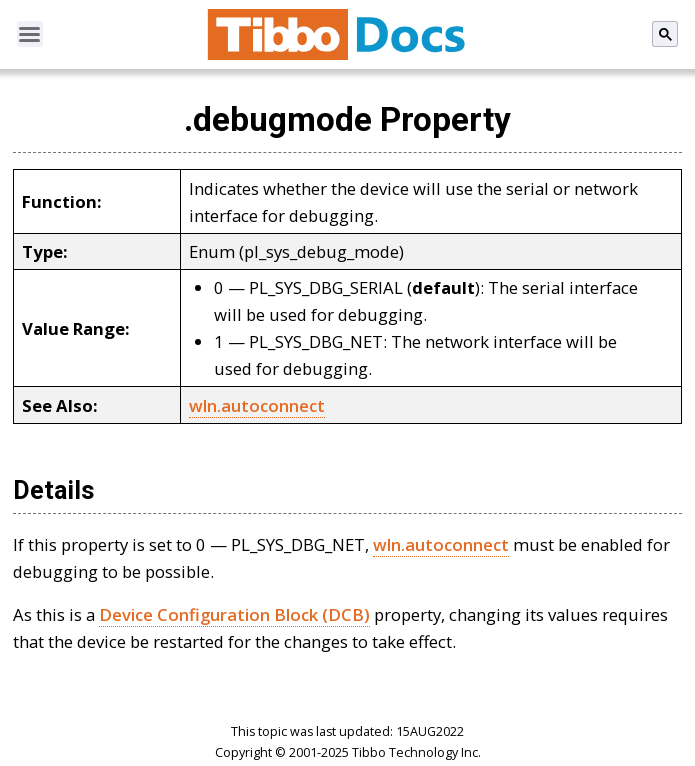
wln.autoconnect (257, 405)
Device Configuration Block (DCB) (234, 614)
